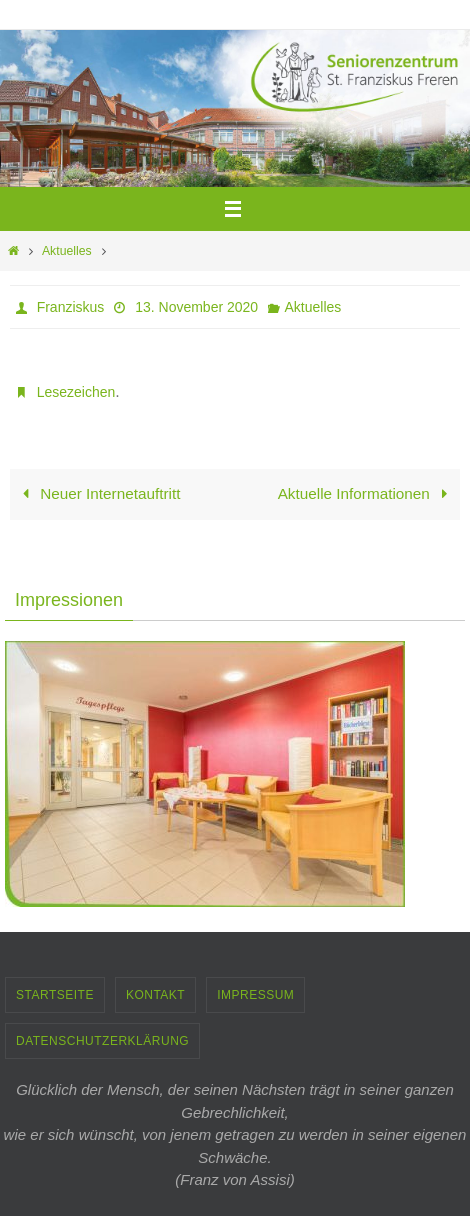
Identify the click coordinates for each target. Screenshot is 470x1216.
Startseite (55, 995)
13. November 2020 (196, 307)
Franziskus (71, 307)
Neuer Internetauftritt (98, 493)
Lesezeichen (76, 392)
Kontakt (155, 995)
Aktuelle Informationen (367, 493)
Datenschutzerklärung (102, 1041)
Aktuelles (67, 251)
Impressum (255, 995)
